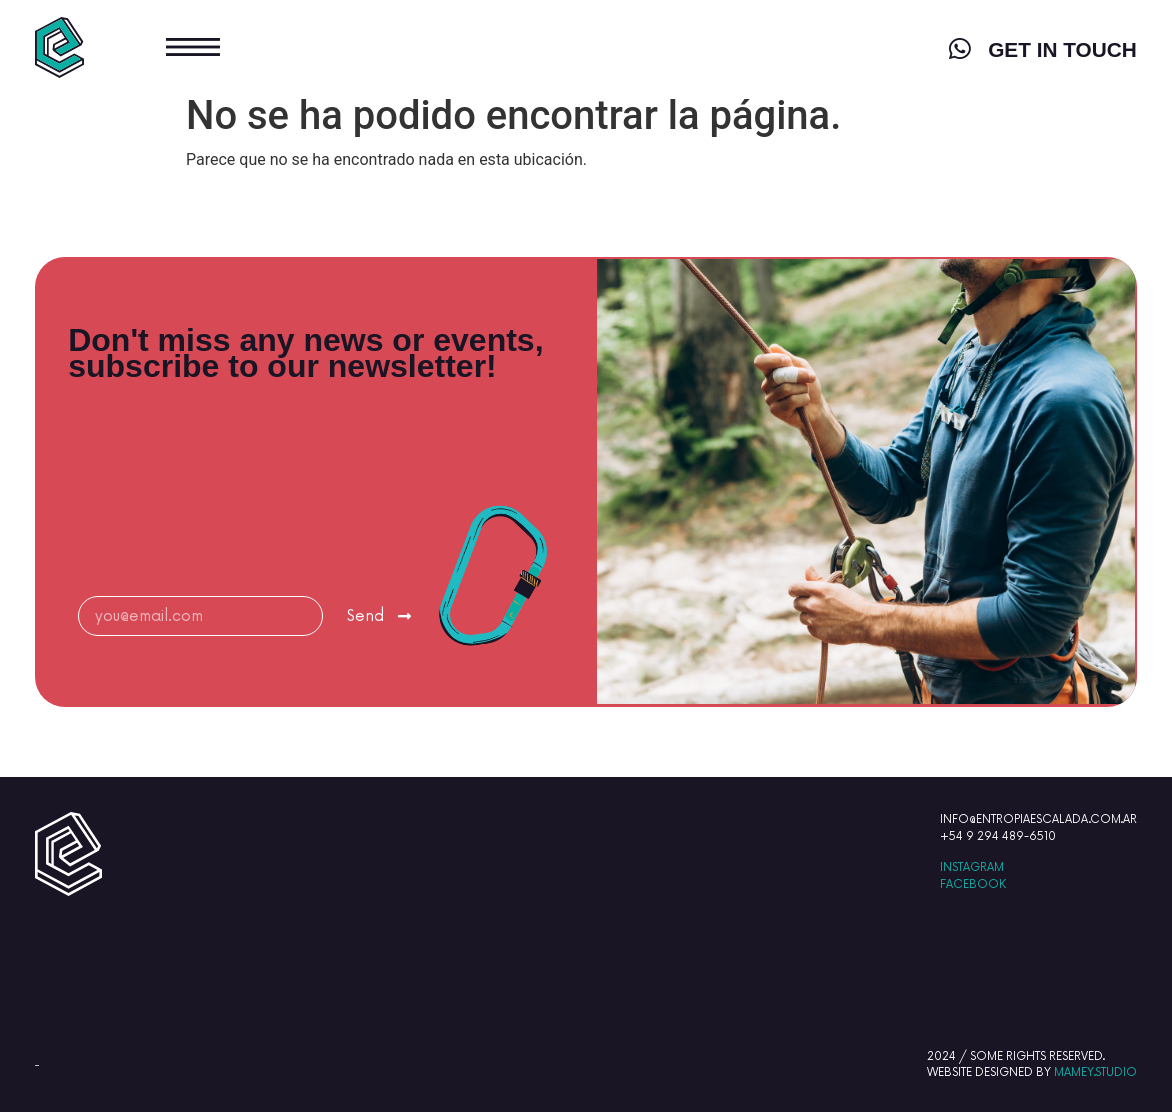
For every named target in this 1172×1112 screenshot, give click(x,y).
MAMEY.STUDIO (1095, 1072)
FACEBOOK (973, 884)
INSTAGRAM (972, 867)
